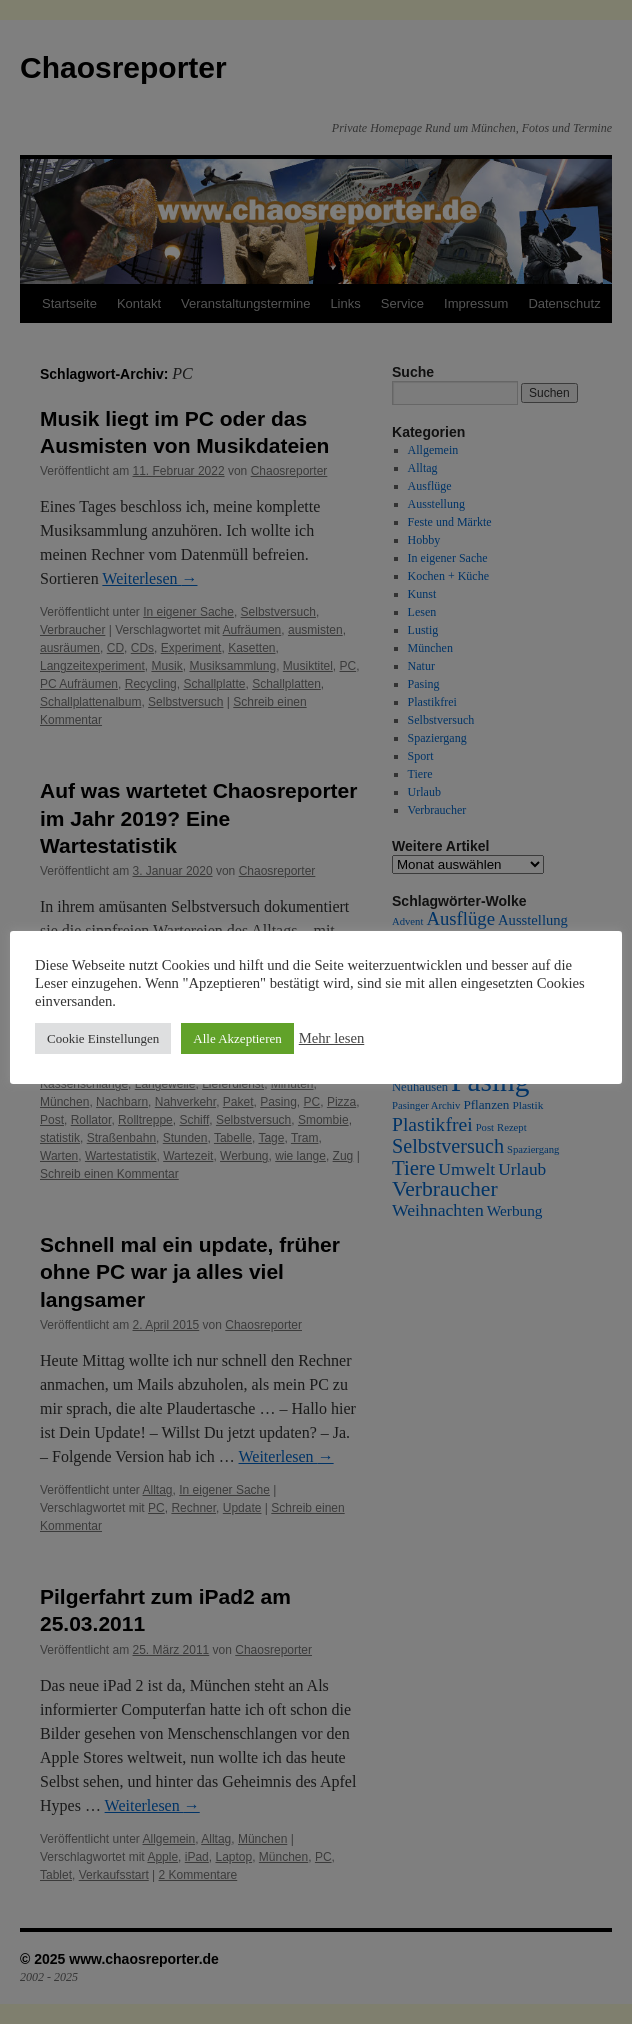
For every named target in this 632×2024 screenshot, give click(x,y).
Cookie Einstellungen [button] (103, 1038)
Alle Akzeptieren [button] (237, 1038)
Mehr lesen (332, 1038)
